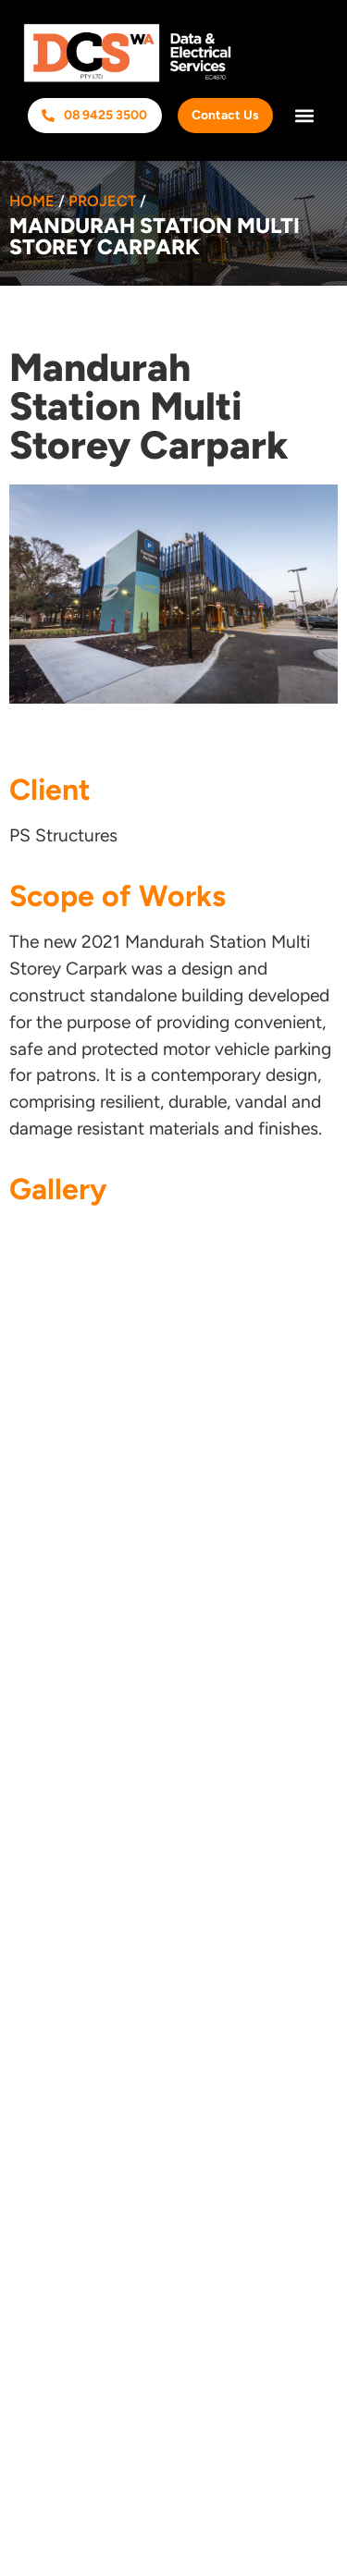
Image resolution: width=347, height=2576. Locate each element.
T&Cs (40, 1794)
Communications (88, 1952)
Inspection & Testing (101, 1988)
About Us (56, 1613)
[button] (304, 116)
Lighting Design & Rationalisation (153, 1916)
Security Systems (91, 2024)
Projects (52, 1685)
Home (32, 200)
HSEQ (43, 1758)
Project (102, 200)
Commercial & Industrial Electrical (156, 1879)
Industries (59, 1721)
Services (58, 1649)
